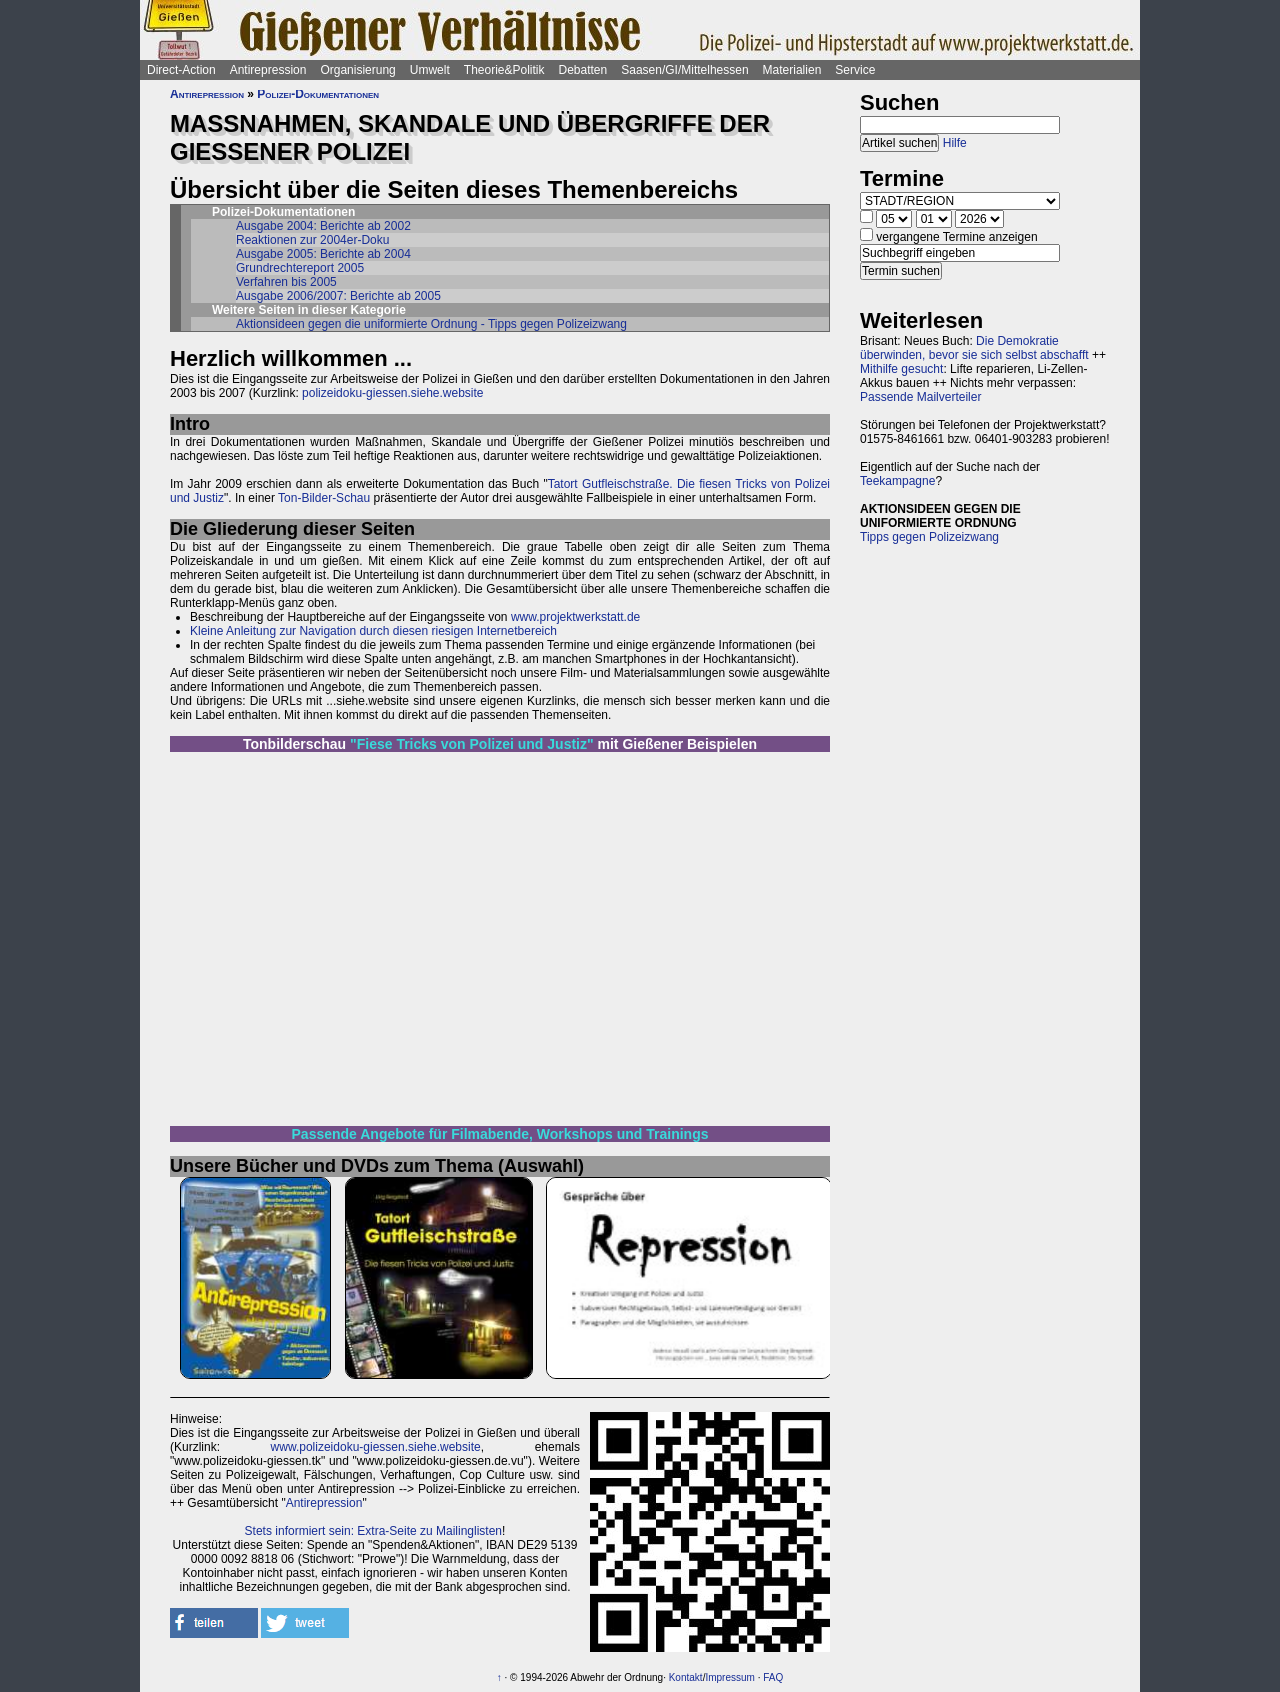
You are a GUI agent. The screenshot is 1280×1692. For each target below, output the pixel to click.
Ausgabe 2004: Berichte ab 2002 (323, 226)
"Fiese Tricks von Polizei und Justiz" (472, 744)
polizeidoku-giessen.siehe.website (392, 393)
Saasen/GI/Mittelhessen (684, 70)
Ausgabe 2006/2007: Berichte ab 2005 (338, 296)
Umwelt (430, 70)
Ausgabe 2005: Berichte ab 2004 (323, 254)
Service (855, 70)
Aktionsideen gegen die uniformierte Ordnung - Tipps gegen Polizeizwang (431, 324)
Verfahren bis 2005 (286, 282)
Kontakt (686, 1677)
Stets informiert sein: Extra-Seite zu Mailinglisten (373, 1531)
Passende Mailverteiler (920, 397)
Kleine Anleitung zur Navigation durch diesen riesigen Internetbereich (373, 631)
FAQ (773, 1677)
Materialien (792, 70)
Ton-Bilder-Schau (322, 498)
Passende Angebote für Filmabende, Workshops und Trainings (500, 1134)
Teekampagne (897, 481)
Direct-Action (181, 70)
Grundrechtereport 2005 (300, 268)
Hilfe (955, 143)
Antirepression (268, 70)
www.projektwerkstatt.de (575, 617)
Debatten (583, 70)
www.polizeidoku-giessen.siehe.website (376, 1447)
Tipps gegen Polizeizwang (929, 537)
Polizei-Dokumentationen (318, 94)
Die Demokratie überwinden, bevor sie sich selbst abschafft (974, 348)
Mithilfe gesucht (901, 369)
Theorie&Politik (504, 70)
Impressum (729, 1677)
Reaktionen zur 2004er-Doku (312, 240)
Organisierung (357, 70)
